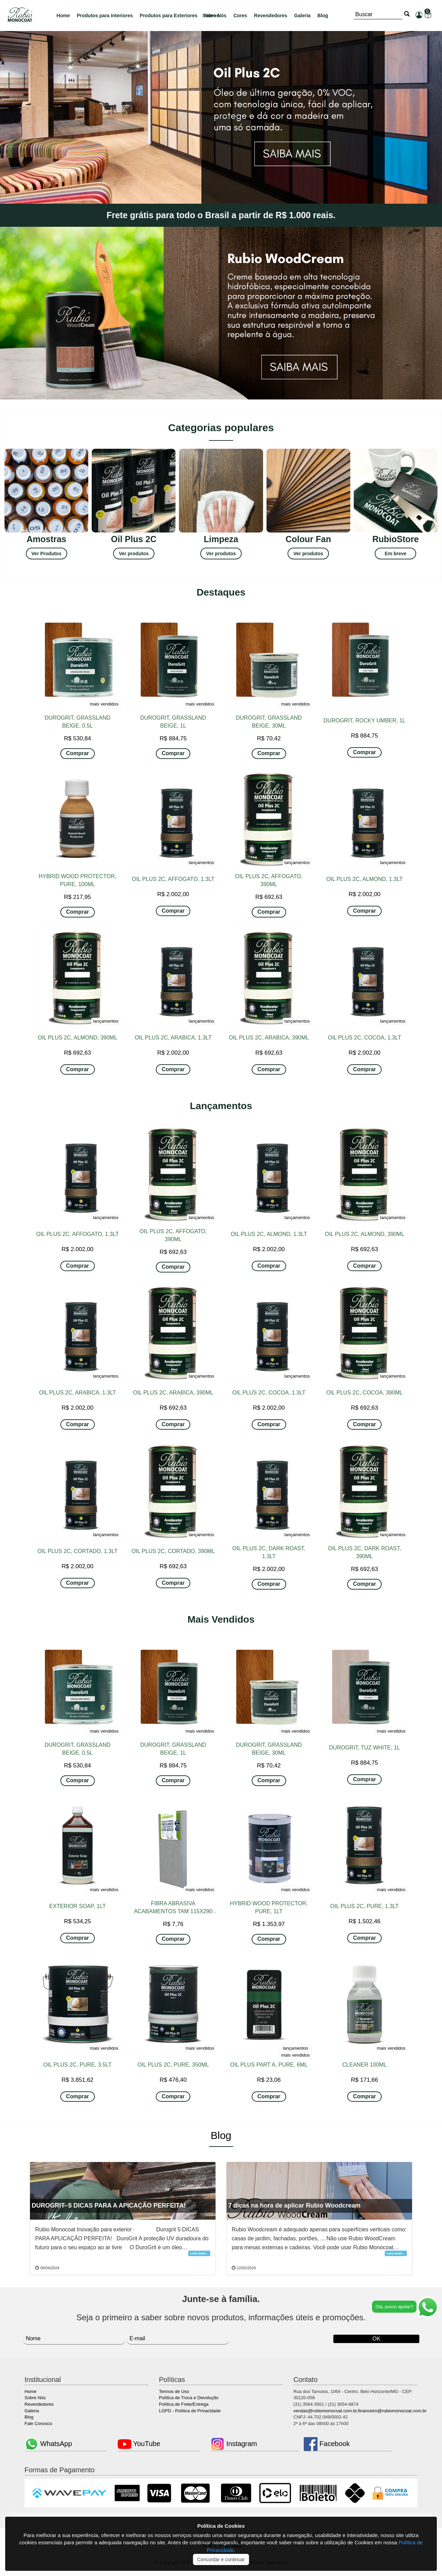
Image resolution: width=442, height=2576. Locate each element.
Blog (323, 15)
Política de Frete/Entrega (184, 2404)
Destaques (221, 592)
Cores (240, 15)
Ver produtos (134, 553)
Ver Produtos (46, 553)
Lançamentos (221, 1106)
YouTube (139, 2443)
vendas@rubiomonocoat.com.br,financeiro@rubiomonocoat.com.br (359, 2410)
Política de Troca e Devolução (189, 2397)
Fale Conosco (38, 2423)
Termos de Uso (174, 2391)
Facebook (327, 2443)
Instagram (234, 2443)
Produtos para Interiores (105, 15)
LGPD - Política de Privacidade (190, 2410)
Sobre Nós (35, 2397)
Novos (211, 15)
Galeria (302, 15)
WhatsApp (48, 2443)
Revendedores (270, 15)
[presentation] (270, 2335)
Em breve (395, 553)
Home (63, 15)
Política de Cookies (221, 2526)
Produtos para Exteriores (168, 15)
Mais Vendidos (221, 1619)
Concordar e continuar (221, 2559)
